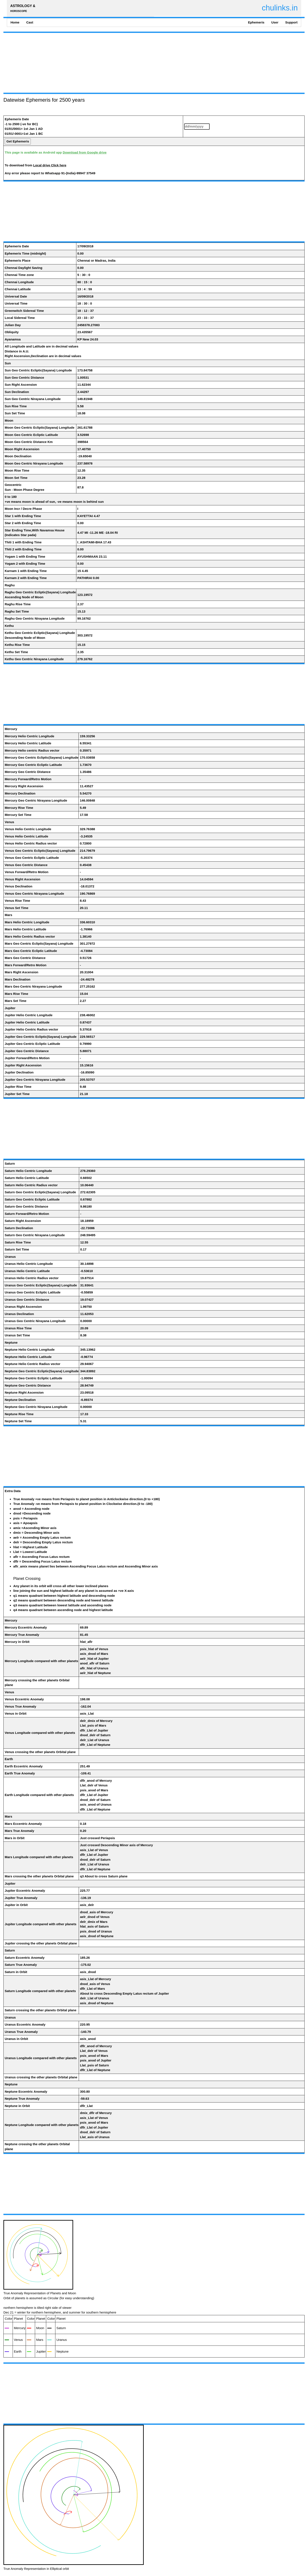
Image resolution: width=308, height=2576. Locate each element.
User (274, 22)
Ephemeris (256, 22)
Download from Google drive (85, 152)
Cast (29, 22)
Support (291, 22)
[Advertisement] (135, 63)
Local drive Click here (49, 165)
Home (14, 22)
